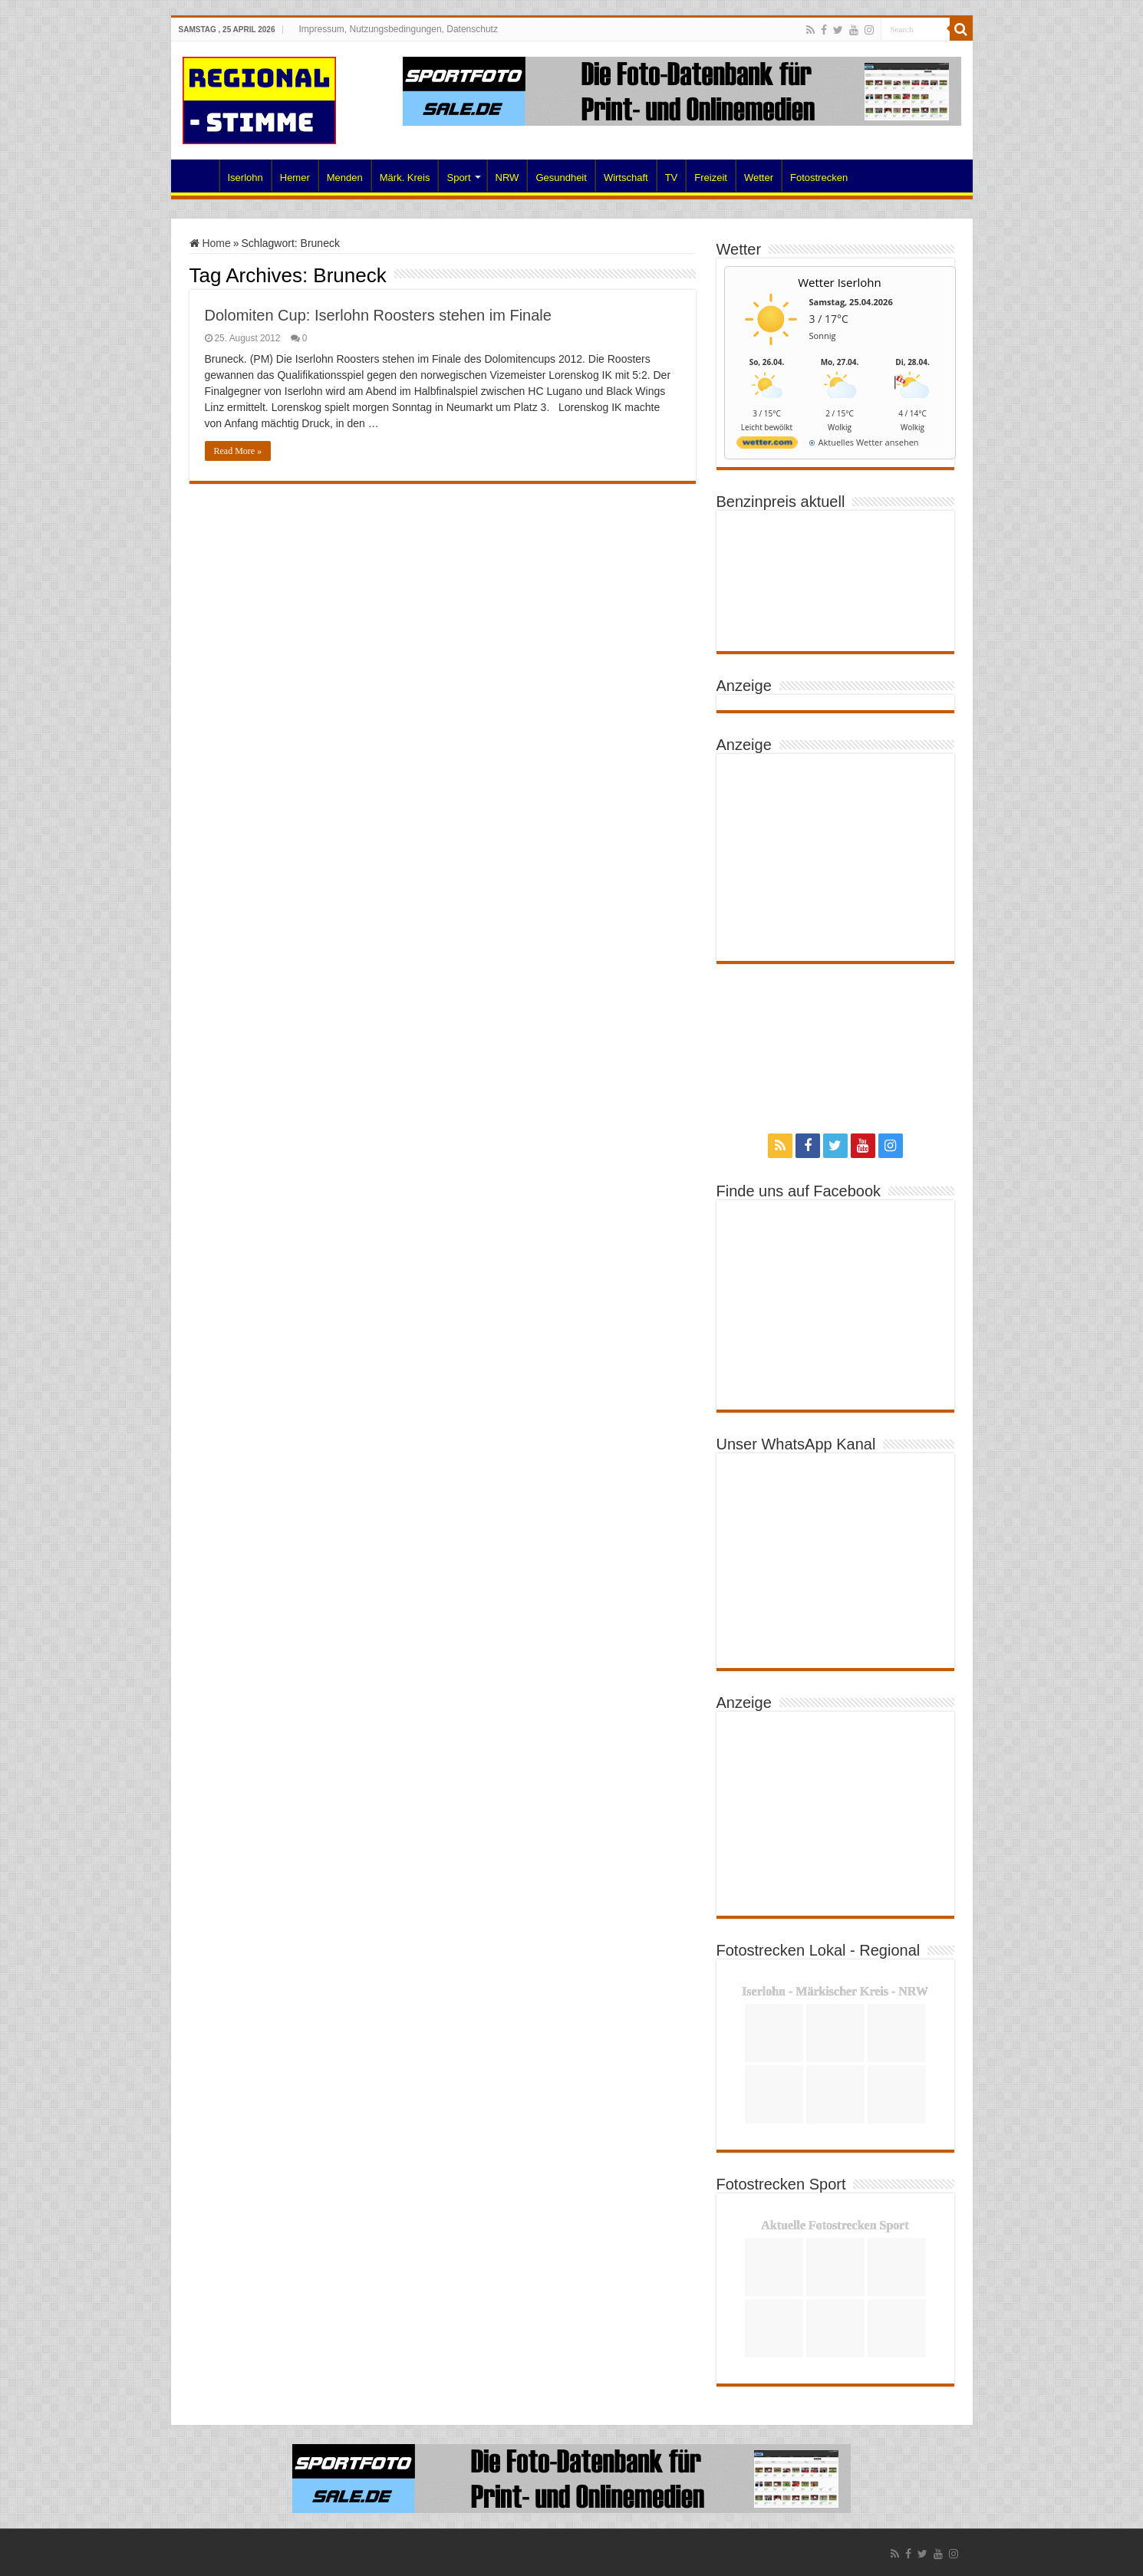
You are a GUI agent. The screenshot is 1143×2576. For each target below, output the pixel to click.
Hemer (295, 177)
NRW (507, 177)
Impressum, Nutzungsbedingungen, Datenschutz (397, 29)
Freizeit (710, 177)
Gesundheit (561, 177)
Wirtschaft (626, 177)
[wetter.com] (767, 445)
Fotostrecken (819, 177)
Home (199, 176)
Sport (458, 177)
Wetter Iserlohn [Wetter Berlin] (839, 282)
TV (671, 177)
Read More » (238, 451)
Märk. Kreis (405, 177)
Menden (345, 177)
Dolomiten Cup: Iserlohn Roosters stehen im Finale (378, 315)
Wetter (758, 177)
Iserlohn (245, 177)
